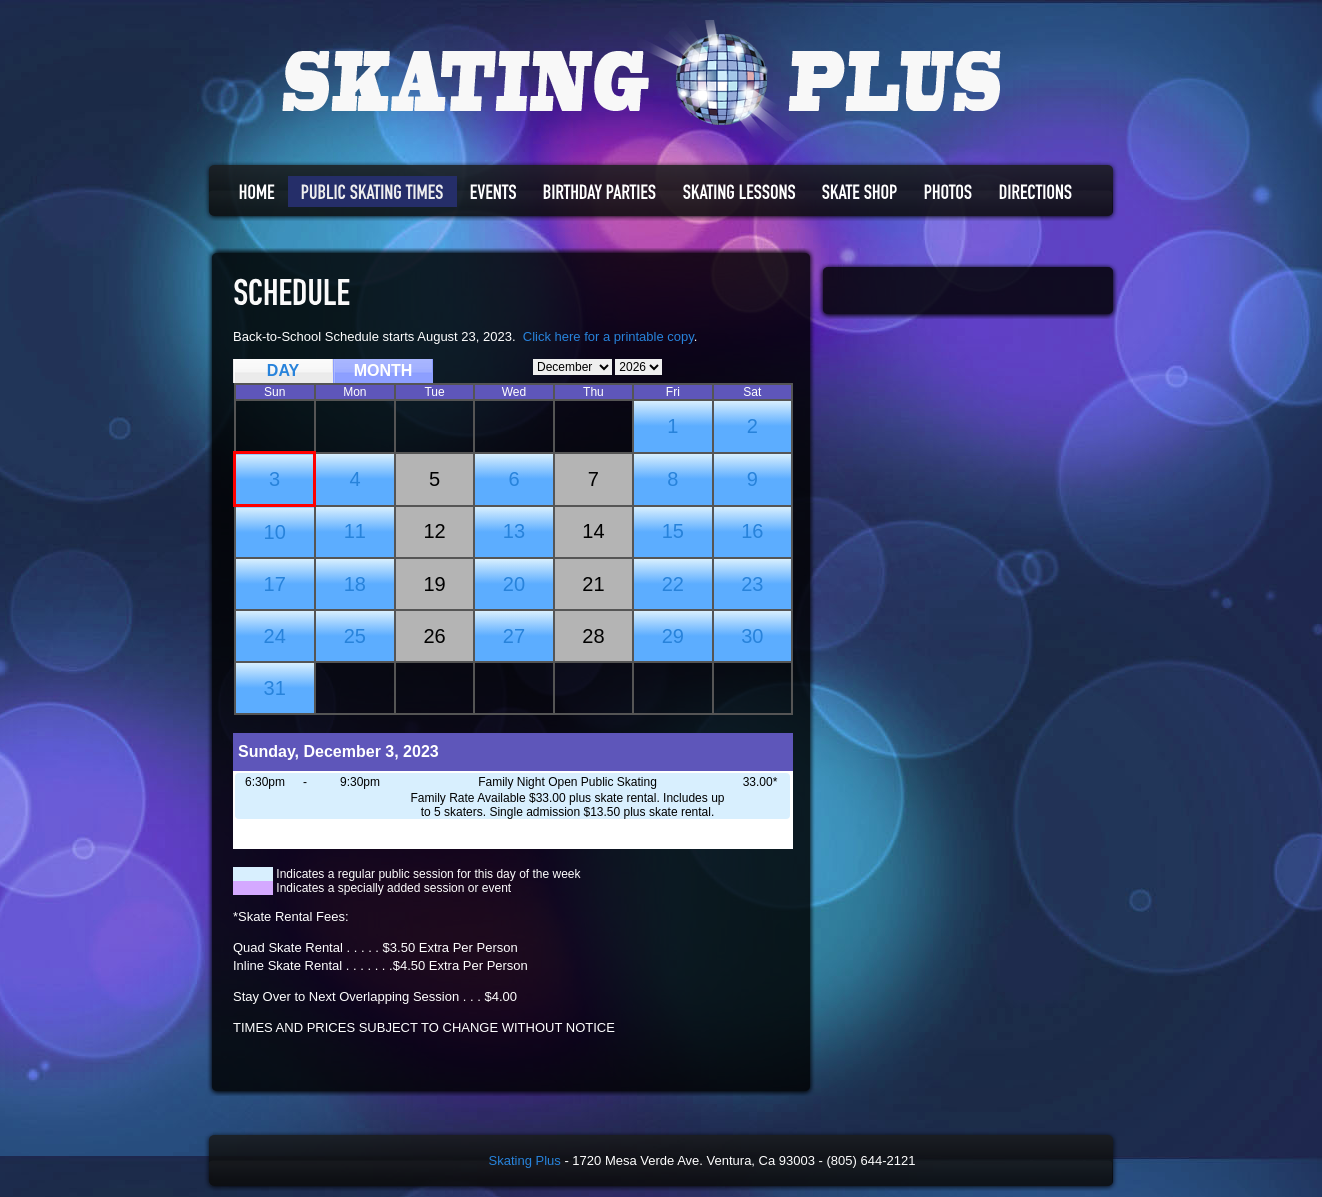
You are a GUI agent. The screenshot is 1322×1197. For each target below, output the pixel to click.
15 (673, 531)
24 (275, 636)
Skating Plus (525, 1160)
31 (275, 688)
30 (752, 636)
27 (514, 636)
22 (673, 584)
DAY (283, 370)
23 (752, 584)
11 (355, 531)
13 (514, 531)
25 (355, 636)
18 (355, 584)
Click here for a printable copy (608, 336)
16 (752, 531)
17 (275, 584)
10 (275, 532)
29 (673, 636)
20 (514, 584)
